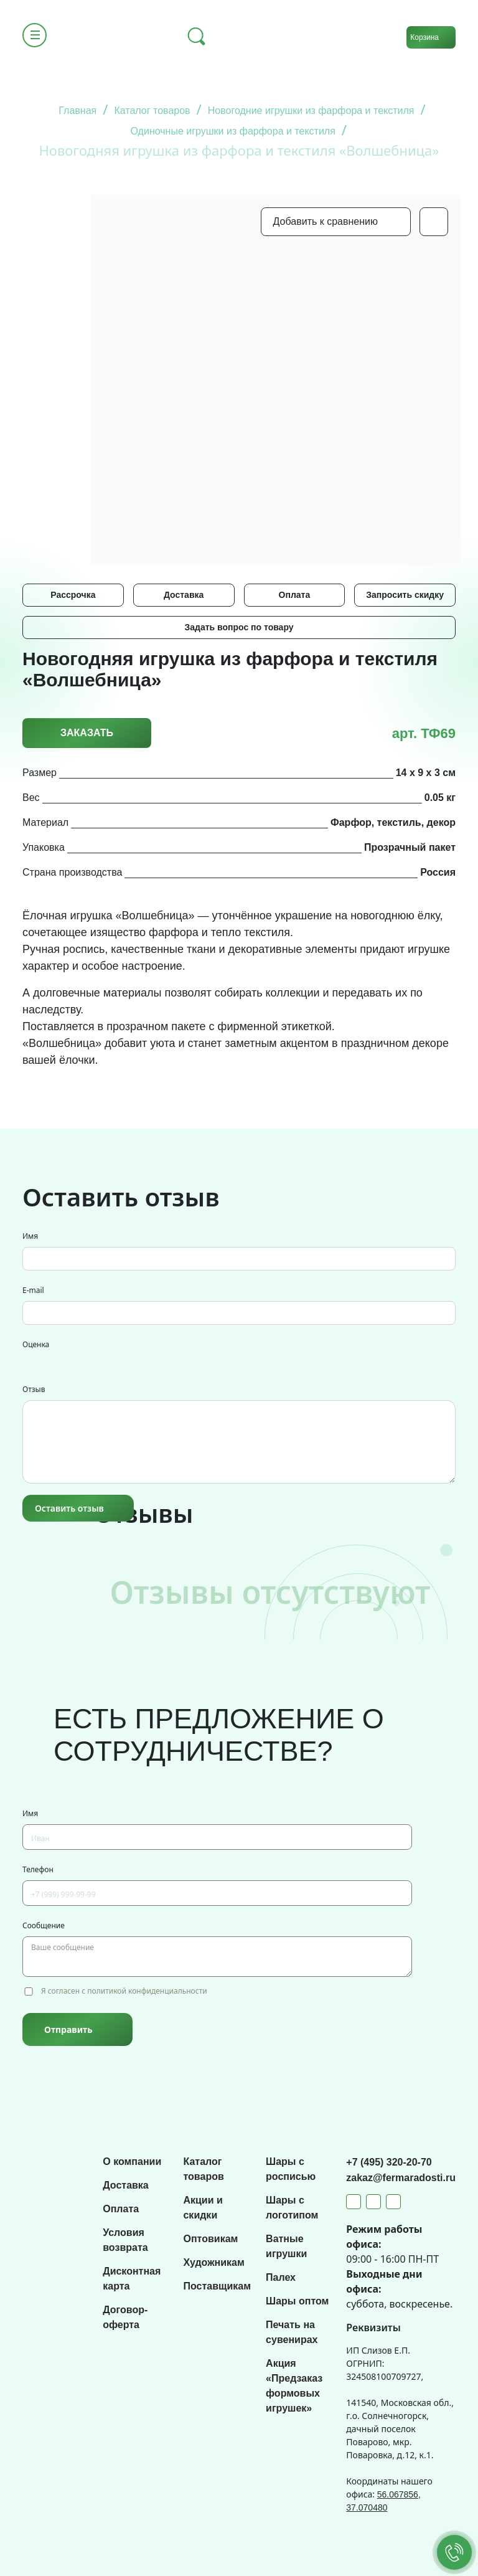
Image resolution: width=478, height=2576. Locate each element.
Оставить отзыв (69, 1508)
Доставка (184, 595)
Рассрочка (72, 595)
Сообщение (43, 1925)
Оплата (295, 595)
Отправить (68, 2029)
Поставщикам (217, 2286)
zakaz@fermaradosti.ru (401, 2177)
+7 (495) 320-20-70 (388, 2162)
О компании (132, 2161)
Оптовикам (210, 2238)
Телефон (38, 1869)
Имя (30, 1236)
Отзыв (33, 1389)
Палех (281, 2277)
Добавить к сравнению (325, 221)
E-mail (33, 1290)
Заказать (86, 732)
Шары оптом (297, 2301)
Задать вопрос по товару (238, 627)
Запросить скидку (405, 595)
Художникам (213, 2262)
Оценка (35, 1344)
